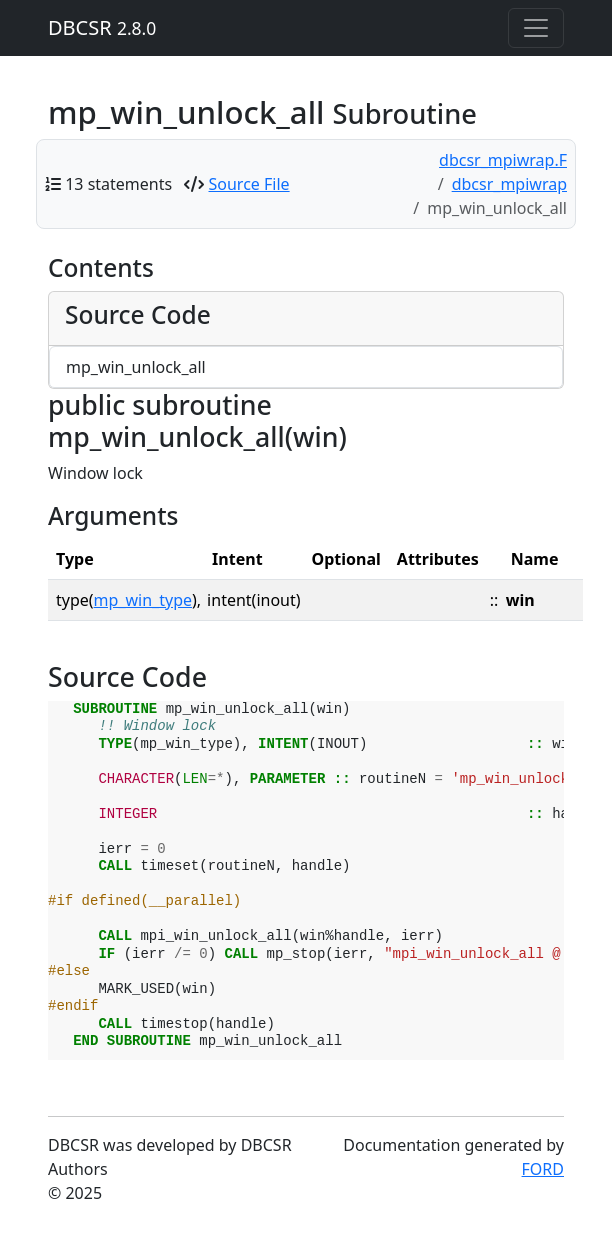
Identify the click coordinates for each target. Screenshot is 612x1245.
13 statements (118, 184)
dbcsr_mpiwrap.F (503, 160)
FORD (543, 1169)
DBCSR (102, 27)
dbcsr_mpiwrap (509, 184)
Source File (249, 184)
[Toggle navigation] (536, 28)
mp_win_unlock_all (136, 367)
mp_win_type (143, 600)
